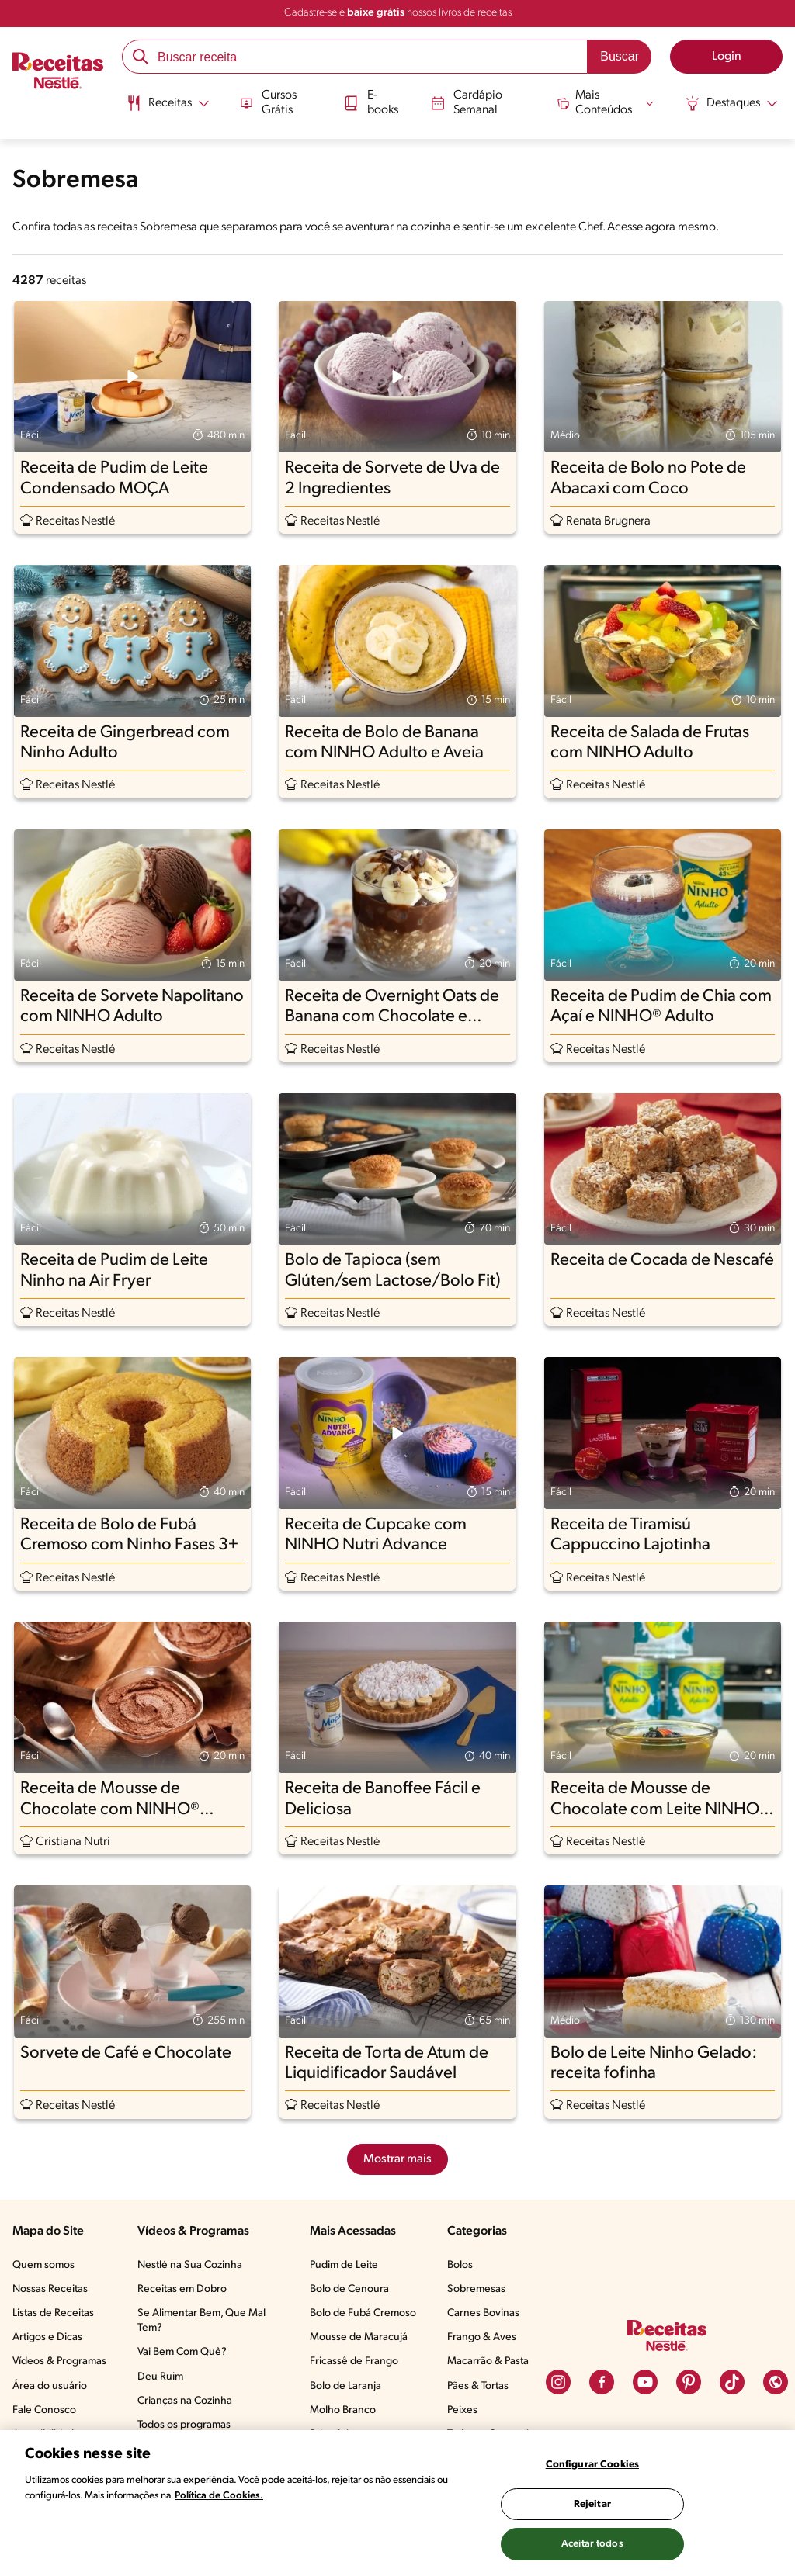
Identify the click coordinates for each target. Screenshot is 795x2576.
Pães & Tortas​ (478, 2386)
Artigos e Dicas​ (47, 2337)
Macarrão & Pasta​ (488, 2361)
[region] (397, 2503)
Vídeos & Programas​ (59, 2361)
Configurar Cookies (592, 2465)
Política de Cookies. (219, 2496)
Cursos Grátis (267, 102)
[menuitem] (166, 108)
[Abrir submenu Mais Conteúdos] (606, 102)
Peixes (462, 2410)
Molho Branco (343, 2410)
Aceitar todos (592, 2544)
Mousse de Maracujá (359, 2337)
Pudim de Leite (344, 2265)
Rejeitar (592, 2504)
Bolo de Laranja (345, 2386)
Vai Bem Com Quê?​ (182, 2352)
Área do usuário (49, 2386)
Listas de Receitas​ (53, 2313)
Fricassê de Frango (354, 2361)
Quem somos (43, 2265)
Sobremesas (476, 2289)
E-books (370, 102)
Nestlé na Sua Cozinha (189, 2265)
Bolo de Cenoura (349, 2289)
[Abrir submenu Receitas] (166, 103)
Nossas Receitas (50, 2289)
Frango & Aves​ (481, 2337)
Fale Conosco (44, 2410)
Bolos (460, 2265)
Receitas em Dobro (182, 2289)
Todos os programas (184, 2425)
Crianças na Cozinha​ (184, 2401)
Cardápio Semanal (466, 102)
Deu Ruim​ (160, 2377)
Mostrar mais (397, 2159)
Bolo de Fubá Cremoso (363, 2313)
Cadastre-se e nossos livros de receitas (398, 13)
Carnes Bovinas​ (483, 2313)
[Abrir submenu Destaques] (732, 103)
